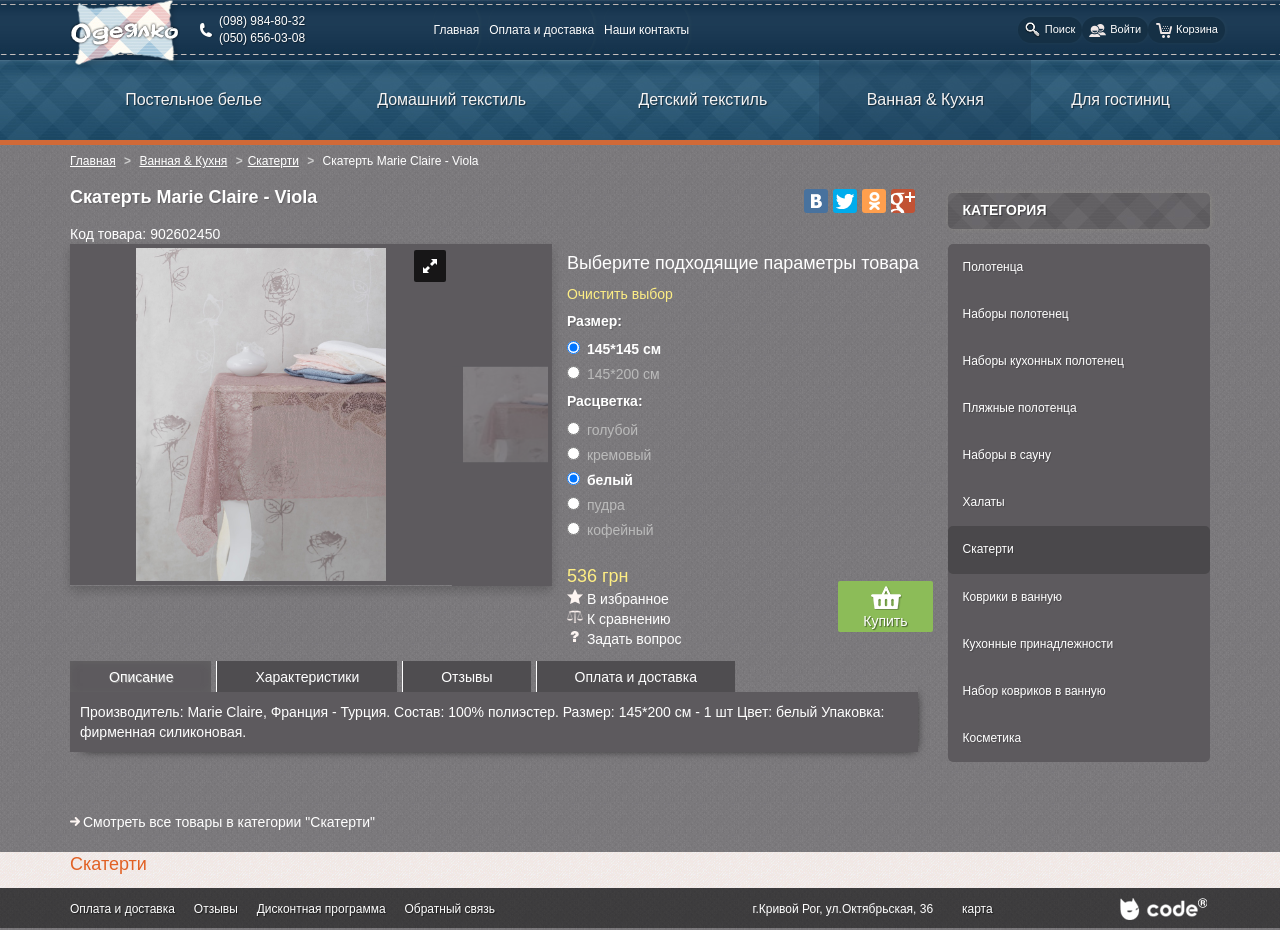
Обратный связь (449, 909)
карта (977, 909)
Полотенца (993, 267)
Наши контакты (646, 30)
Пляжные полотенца (1020, 408)
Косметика (992, 738)
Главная (457, 30)
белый (600, 480)
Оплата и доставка (541, 30)
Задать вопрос (634, 639)
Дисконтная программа (321, 909)
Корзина (1186, 30)
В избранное (628, 599)
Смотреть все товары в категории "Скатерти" (229, 822)
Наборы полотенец (1016, 314)
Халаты (984, 502)
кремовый (609, 455)
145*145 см (614, 349)
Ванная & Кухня (183, 161)
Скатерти (273, 161)
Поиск (1050, 29)
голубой (602, 430)
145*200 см (613, 374)
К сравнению (629, 619)
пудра (596, 505)
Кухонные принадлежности (1038, 644)
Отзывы (216, 909)
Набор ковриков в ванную (1034, 691)
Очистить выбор (620, 294)
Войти (1115, 30)
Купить (885, 621)
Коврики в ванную (1013, 597)
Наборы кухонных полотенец (1043, 361)
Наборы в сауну (1007, 455)
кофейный (610, 530)
